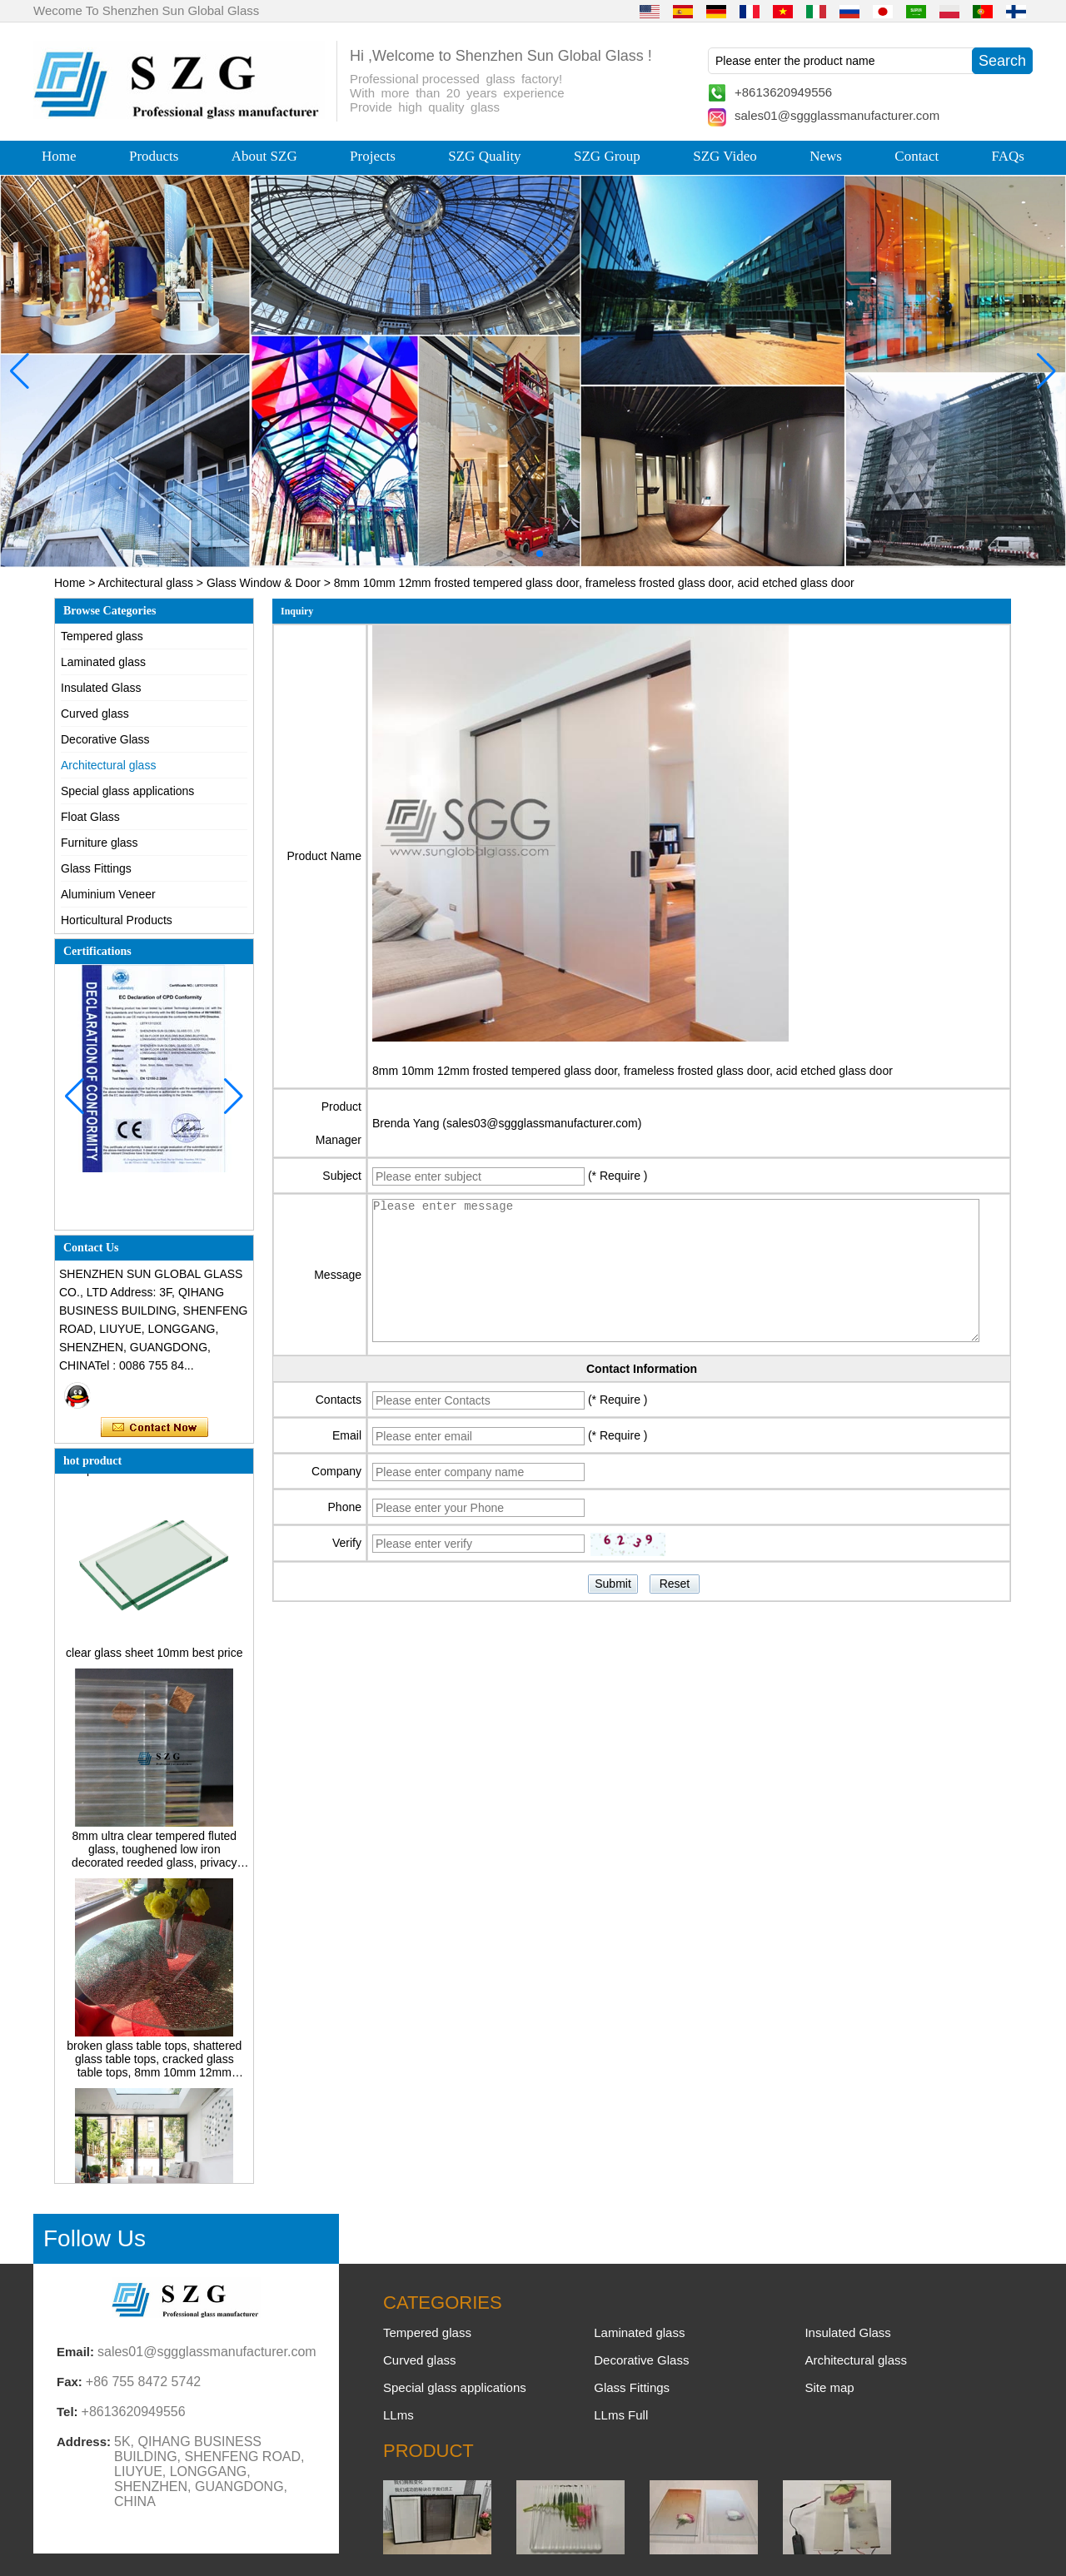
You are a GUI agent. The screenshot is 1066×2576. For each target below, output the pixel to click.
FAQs (1008, 156)
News (825, 156)
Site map (829, 2387)
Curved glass (95, 713)
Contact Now (154, 1428)
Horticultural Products (116, 920)
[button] (499, 553)
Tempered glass (102, 636)
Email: (75, 2352)
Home (59, 156)
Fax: (69, 2382)
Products (154, 156)
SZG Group (607, 156)
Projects (373, 156)
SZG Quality (484, 156)
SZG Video (725, 156)
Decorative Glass (105, 739)
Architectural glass (145, 582)
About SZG (264, 156)
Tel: (67, 2411)
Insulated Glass (101, 687)
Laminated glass (103, 662)
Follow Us (94, 2238)
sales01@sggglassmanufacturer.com (837, 115)
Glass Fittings (96, 868)
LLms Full (621, 2415)
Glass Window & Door (264, 582)
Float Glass (90, 816)
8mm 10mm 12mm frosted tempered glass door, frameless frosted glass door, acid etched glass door (632, 1070)
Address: (84, 2441)
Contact (916, 156)
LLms (398, 2415)
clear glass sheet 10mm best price (154, 1656)
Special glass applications (127, 791)
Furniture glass (99, 842)
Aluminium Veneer (108, 894)
